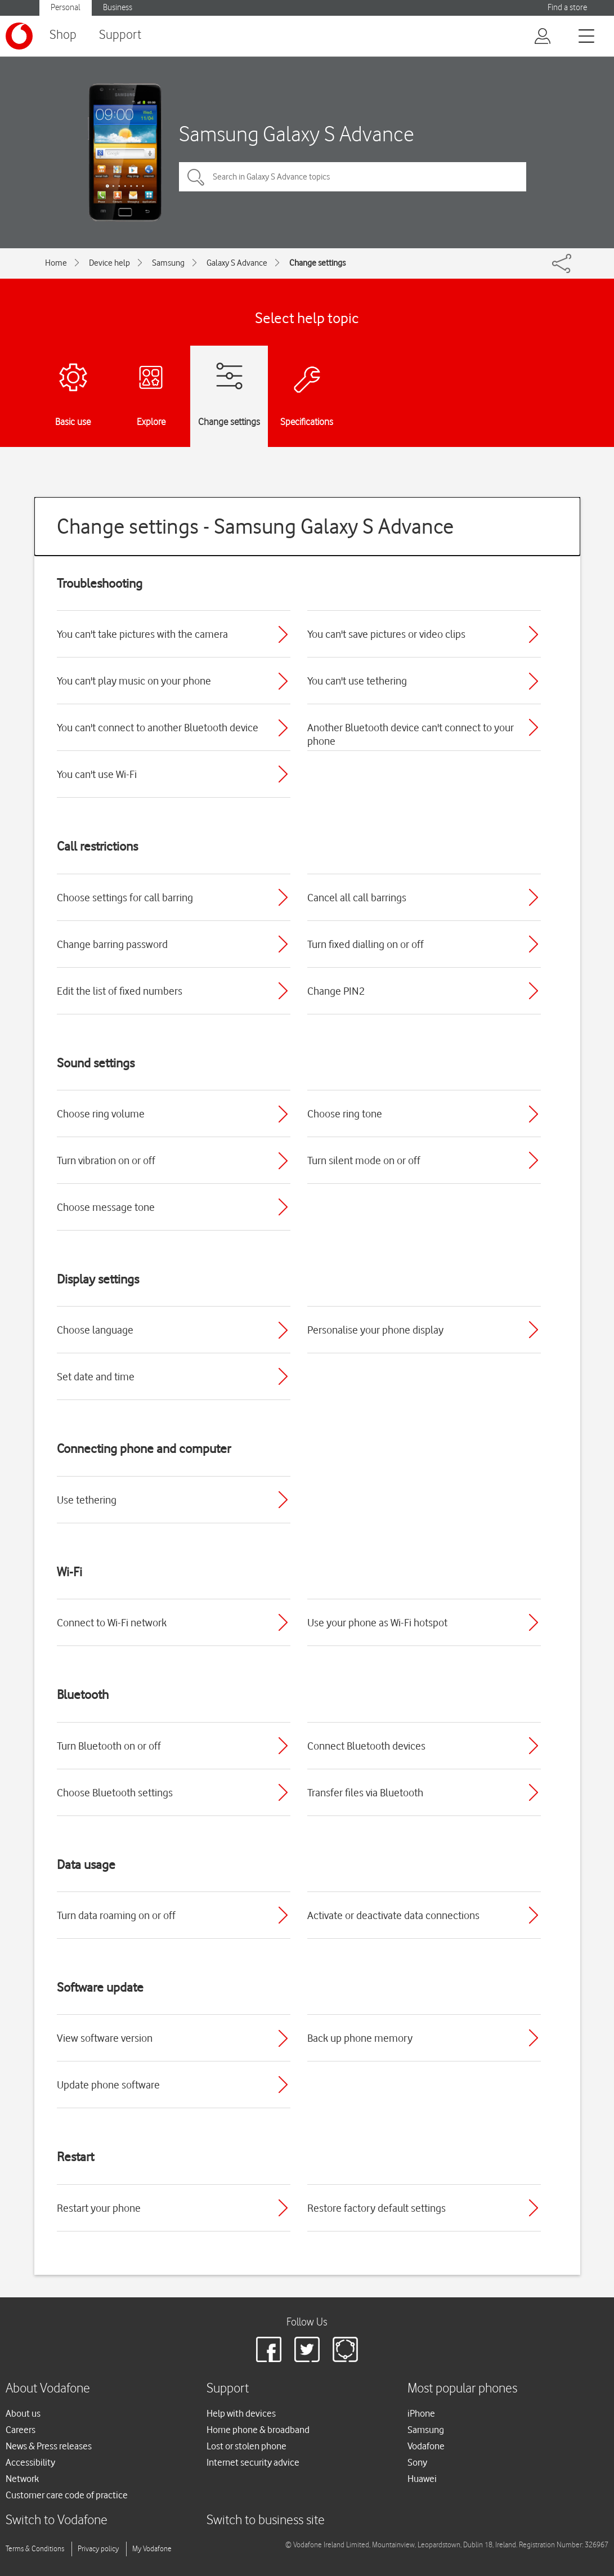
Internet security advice (253, 2462)
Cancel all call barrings (356, 897)
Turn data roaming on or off (116, 1915)
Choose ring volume (101, 1113)
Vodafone (426, 2446)
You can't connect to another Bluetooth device (157, 727)
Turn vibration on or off (106, 1160)
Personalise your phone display (375, 1329)
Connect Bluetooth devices (366, 1745)
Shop (63, 35)
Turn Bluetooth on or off (109, 1745)
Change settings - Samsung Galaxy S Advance (255, 526)
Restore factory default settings (376, 2208)
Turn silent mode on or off (363, 1160)
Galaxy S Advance (237, 263)
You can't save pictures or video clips (386, 634)
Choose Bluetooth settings (115, 1792)
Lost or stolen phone (246, 2446)
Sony (417, 2462)
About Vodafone (48, 2389)
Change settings (317, 263)
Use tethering (86, 1499)
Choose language (95, 1329)
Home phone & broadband (258, 2429)
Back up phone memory (360, 2038)
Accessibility (30, 2462)
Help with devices (241, 2413)
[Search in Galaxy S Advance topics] (352, 176)
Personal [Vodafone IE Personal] (65, 7)
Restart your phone (99, 2208)
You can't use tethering (357, 680)
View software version (105, 2038)
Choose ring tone (344, 1113)
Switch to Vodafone (56, 2521)
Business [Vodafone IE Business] (117, 7)
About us (23, 2413)
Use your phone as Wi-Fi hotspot (377, 1622)
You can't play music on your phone (134, 680)
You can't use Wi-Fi (97, 774)
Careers (20, 2429)
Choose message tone (106, 1207)
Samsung (168, 263)
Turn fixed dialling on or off (365, 944)
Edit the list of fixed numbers (119, 991)
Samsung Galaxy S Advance (296, 133)
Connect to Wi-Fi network (112, 1622)
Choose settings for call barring (125, 897)
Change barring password (112, 944)
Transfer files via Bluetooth (365, 1792)
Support (120, 35)
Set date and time (96, 1376)
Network (22, 2478)
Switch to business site (266, 2521)
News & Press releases (49, 2446)
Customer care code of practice (67, 2495)
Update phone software (108, 2084)
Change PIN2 (336, 991)
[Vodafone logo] (19, 36)
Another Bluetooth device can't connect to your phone (410, 734)
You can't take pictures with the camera (142, 634)
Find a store (567, 7)
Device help (109, 263)
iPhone (421, 2413)
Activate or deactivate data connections (393, 1915)
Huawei (422, 2478)
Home (56, 263)
